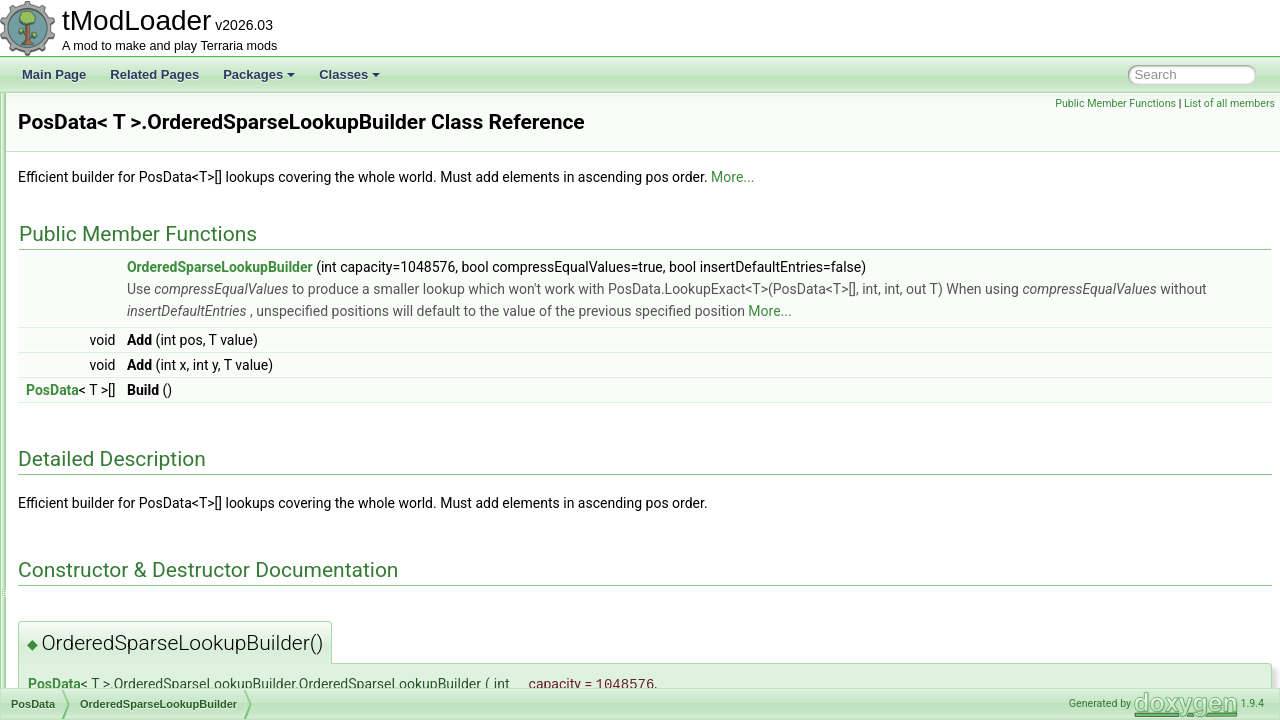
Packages (259, 74)
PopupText (94, 312)
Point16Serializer (111, 268)
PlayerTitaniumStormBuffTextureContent (173, 202)
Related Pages (154, 74)
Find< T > (107, 466)
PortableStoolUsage (119, 334)
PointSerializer (104, 290)
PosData (89, 378)
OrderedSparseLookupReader (162, 422)
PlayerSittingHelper (117, 114)
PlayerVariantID (107, 224)
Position (87, 620)
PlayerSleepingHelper (124, 136)
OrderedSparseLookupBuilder (161, 400)
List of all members (1229, 103)
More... (982, 205)
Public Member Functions (1115, 103)
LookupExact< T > (130, 554)
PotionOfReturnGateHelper (138, 642)
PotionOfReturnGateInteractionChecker (170, 664)
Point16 (86, 246)
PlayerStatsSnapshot (122, 158)
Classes (349, 74)
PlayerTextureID (108, 180)
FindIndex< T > (122, 488)
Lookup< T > (115, 510)
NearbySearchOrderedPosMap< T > (178, 598)
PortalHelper (99, 356)
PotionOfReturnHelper (125, 686)
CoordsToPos (118, 444)
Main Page (54, 74)
